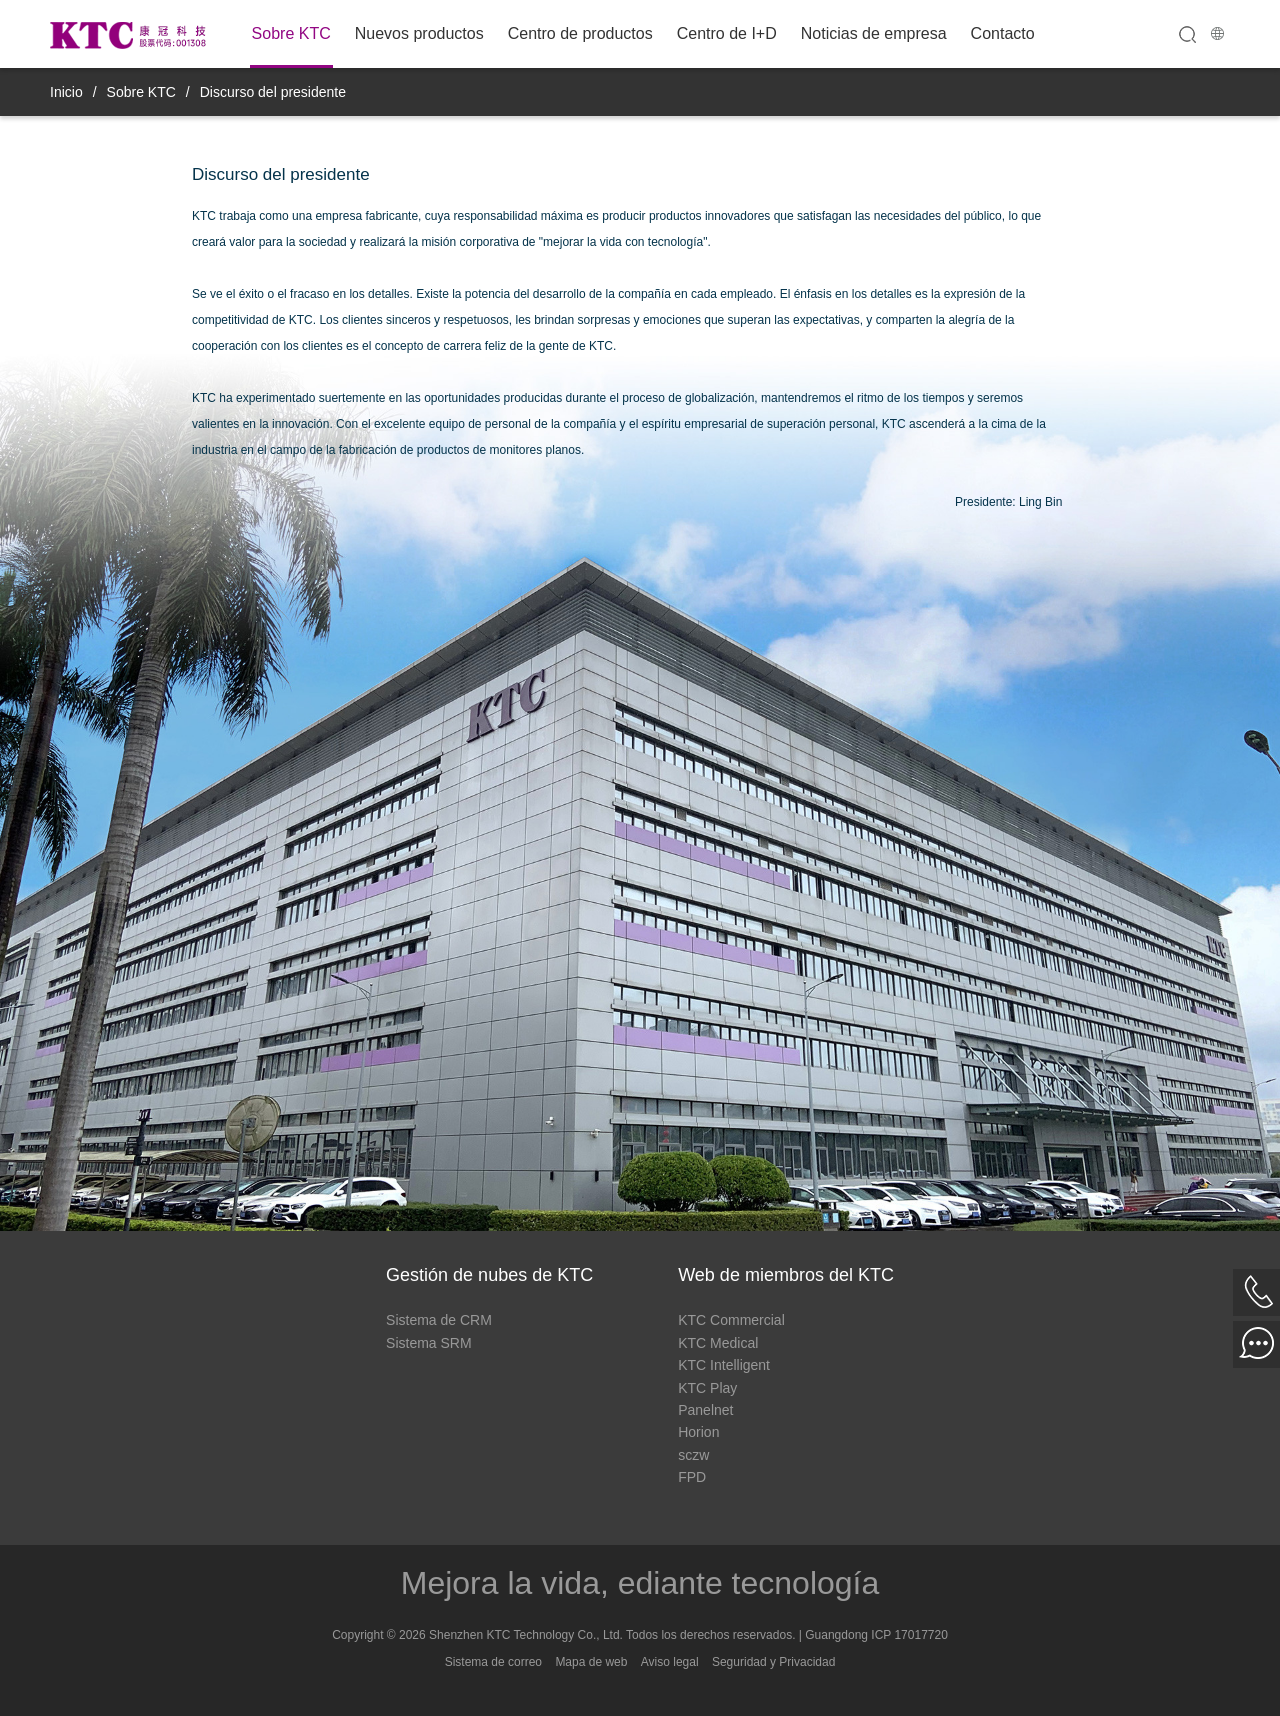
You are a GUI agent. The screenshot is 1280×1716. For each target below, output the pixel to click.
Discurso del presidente (273, 92)
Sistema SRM (429, 1343)
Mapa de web (591, 1662)
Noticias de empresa (874, 33)
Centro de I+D (727, 33)
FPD (692, 1477)
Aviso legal (670, 1662)
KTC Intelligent (724, 1365)
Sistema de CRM (439, 1320)
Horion (698, 1432)
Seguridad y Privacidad (773, 1662)
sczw (693, 1455)
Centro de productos (580, 33)
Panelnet (705, 1410)
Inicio (66, 92)
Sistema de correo (493, 1662)
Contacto (1003, 33)
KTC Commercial (731, 1320)
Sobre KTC (291, 33)
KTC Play (707, 1388)
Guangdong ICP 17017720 (876, 1635)
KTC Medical (718, 1343)
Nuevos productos (419, 33)
